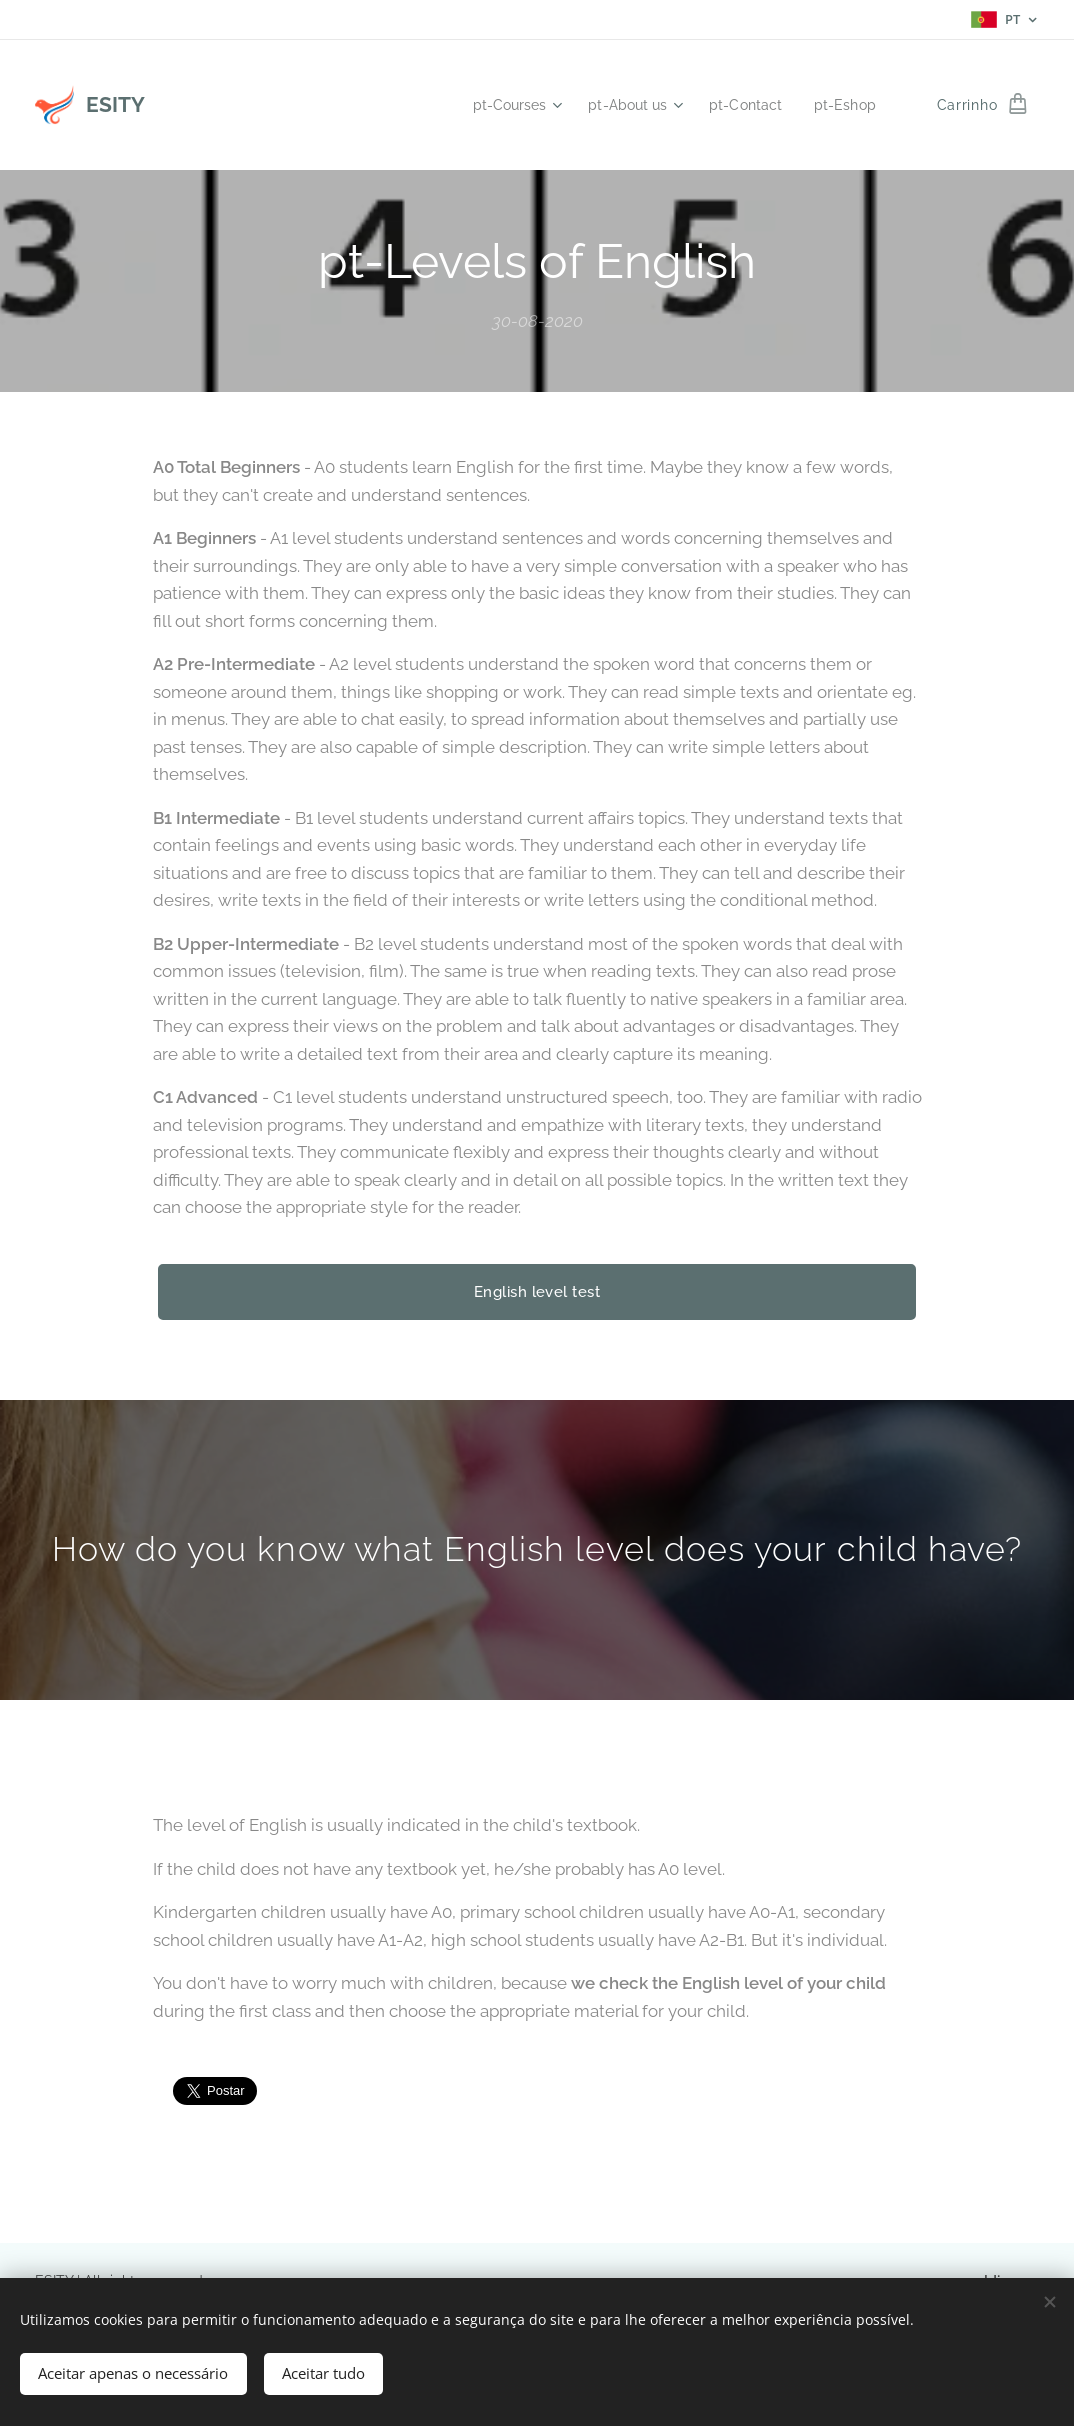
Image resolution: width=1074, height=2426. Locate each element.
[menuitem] (498, 105)
